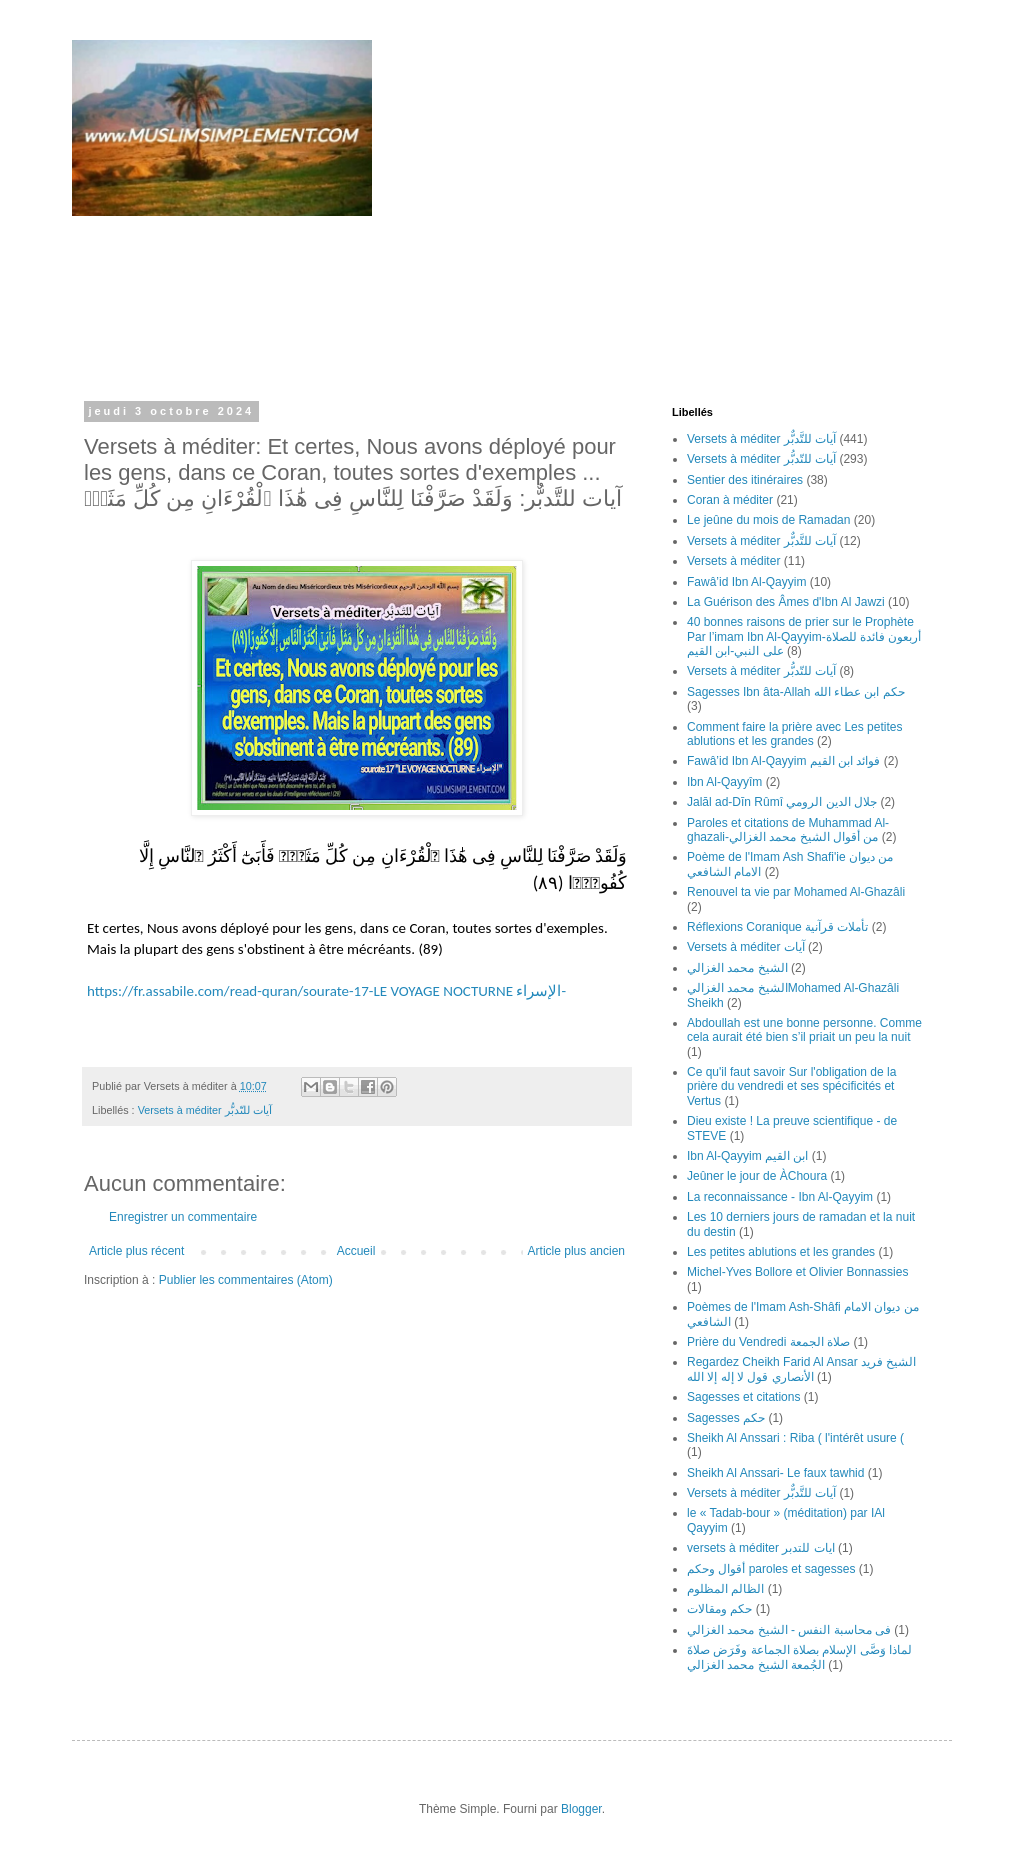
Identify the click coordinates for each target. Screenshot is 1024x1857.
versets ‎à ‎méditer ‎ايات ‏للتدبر (761, 1548)
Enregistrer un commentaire (183, 1217)
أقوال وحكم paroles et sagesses (771, 1569)
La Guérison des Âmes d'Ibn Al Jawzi (786, 602)
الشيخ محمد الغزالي (737, 968)
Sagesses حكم (726, 1418)
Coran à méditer (730, 500)
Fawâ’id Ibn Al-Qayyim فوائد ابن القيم (783, 761)
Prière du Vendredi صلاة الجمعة (768, 1342)
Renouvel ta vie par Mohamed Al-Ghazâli (796, 892)
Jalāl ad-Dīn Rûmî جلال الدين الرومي (782, 802)
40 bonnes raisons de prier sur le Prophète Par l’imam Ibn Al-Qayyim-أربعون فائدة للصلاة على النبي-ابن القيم (804, 636)
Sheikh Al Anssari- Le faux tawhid (775, 1473)
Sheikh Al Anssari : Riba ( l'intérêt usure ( (795, 1438)
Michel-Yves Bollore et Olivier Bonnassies (797, 1272)
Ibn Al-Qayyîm (724, 782)
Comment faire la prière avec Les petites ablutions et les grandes (794, 734)
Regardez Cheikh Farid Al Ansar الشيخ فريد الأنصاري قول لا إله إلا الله (801, 1369)
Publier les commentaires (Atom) (246, 1280)
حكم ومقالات (719, 1609)
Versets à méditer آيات (746, 947)
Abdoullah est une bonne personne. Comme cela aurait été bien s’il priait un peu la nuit (804, 1030)
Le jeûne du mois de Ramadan (768, 520)
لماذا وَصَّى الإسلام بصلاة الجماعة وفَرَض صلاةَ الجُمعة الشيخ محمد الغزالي (799, 1657)
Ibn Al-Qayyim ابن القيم (747, 1156)
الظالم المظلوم (725, 1589)
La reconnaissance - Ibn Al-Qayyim (780, 1197)
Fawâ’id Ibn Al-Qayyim (746, 582)
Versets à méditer (733, 561)
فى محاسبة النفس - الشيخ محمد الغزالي (789, 1630)
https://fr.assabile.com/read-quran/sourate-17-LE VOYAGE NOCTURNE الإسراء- (326, 991)
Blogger (581, 1809)
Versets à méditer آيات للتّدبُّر (205, 1110)
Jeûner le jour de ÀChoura (757, 1176)
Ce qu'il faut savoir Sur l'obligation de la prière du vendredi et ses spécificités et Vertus (791, 1086)
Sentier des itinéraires (745, 480)
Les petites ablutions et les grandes (781, 1252)
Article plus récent (136, 1251)
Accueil (356, 1251)
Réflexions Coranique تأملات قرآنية (777, 927)
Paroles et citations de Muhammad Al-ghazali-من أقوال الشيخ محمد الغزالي (788, 830)
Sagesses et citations (743, 1397)
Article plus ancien (576, 1251)
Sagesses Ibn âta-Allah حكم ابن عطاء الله (796, 692)
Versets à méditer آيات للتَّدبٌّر (761, 439)
